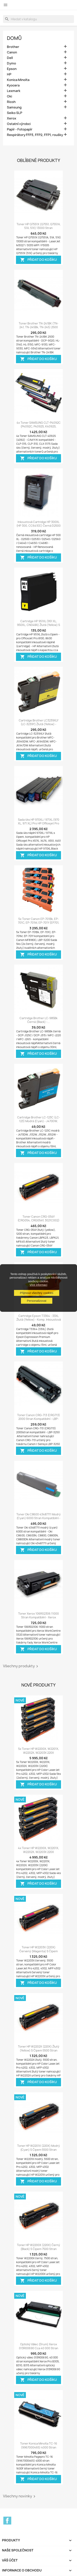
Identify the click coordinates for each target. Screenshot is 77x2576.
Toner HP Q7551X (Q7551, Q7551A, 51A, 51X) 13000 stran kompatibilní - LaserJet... (39, 228)
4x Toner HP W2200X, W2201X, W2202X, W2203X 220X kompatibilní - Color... (38, 1852)
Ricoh (11, 102)
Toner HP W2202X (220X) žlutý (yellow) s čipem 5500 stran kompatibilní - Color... (38, 2050)
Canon (12, 52)
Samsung (14, 107)
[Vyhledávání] (38, 19)
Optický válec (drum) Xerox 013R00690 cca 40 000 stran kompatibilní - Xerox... (38, 2348)
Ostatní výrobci (19, 124)
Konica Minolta (18, 80)
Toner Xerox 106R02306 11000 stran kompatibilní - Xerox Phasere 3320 (38, 1617)
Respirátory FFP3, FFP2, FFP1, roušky (35, 135)
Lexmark (13, 91)
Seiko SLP (14, 113)
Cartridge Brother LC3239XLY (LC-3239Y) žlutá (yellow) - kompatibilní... (38, 724)
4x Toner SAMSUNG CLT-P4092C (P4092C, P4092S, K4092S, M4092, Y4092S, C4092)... (39, 426)
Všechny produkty (21, 1666)
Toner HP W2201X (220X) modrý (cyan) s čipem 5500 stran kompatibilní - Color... (38, 2149)
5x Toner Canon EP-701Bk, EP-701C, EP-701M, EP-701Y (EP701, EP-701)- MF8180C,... (38, 923)
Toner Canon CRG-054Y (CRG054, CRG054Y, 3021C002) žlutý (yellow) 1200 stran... (38, 1220)
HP (9, 74)
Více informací (38, 1284)
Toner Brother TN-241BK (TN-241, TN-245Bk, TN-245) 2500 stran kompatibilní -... (38, 327)
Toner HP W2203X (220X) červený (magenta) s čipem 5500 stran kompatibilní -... (38, 1951)
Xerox (11, 118)
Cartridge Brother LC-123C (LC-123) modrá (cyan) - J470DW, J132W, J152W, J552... (38, 1121)
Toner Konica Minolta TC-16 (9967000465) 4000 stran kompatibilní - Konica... (38, 2447)
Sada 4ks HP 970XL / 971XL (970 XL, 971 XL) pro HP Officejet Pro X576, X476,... (38, 823)
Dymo (11, 63)
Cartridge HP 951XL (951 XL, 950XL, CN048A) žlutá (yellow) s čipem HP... (38, 625)
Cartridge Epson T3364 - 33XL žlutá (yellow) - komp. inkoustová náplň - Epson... (38, 1320)
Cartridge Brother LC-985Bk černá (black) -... (38, 1020)
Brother (13, 47)
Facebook (7, 2521)
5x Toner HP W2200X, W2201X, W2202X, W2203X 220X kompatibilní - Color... (38, 1752)
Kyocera (13, 85)
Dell (10, 58)
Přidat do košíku (38, 259)
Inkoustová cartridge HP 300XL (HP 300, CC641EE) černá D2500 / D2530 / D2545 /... (38, 526)
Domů (14, 38)
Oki (9, 96)
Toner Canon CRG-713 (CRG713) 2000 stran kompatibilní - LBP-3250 (38, 1419)
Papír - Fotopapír (19, 129)
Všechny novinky (20, 2496)
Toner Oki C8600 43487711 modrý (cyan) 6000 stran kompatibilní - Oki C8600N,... (38, 1518)
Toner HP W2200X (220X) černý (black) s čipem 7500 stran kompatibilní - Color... (38, 2249)
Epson (12, 69)
